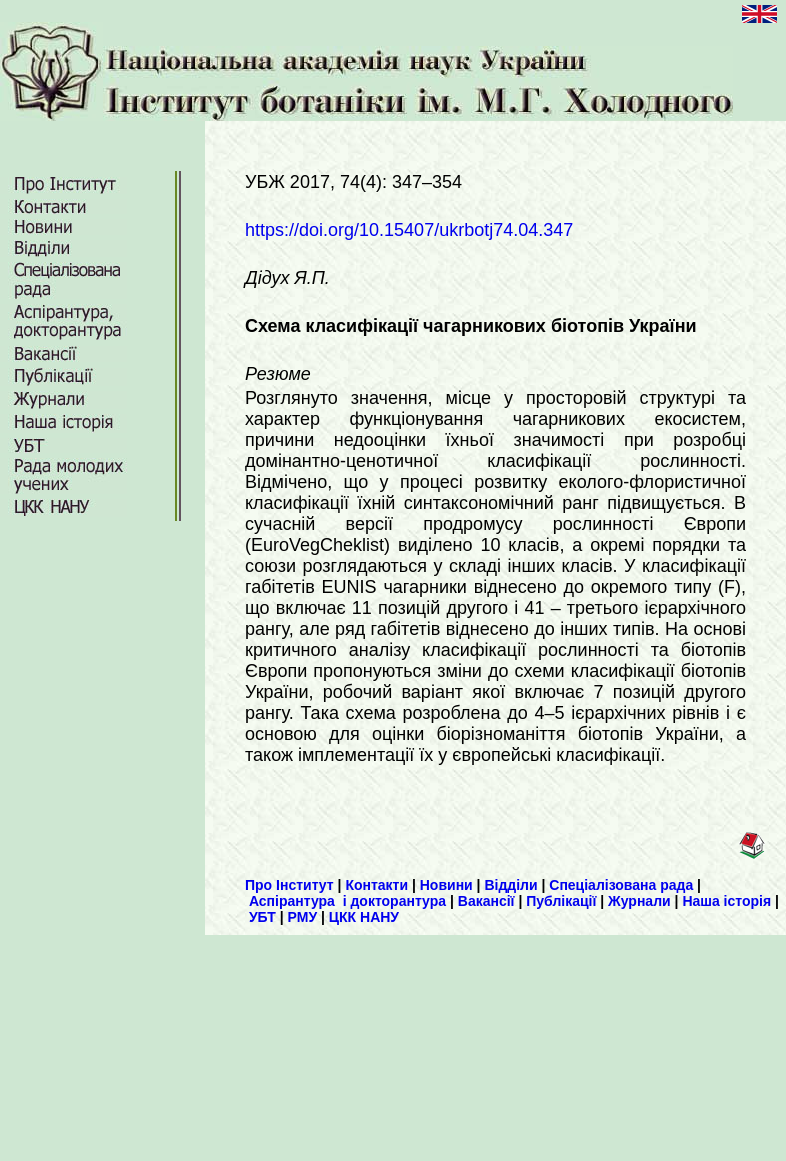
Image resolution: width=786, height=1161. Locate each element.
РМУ (303, 917)
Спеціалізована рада (621, 885)
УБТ (262, 917)
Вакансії (486, 901)
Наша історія (726, 901)
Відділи (510, 885)
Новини (446, 885)
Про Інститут (289, 885)
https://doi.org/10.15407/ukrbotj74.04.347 (409, 230)
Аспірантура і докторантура (347, 901)
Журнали (639, 901)
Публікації (561, 901)
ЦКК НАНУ (364, 917)
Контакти (376, 885)
